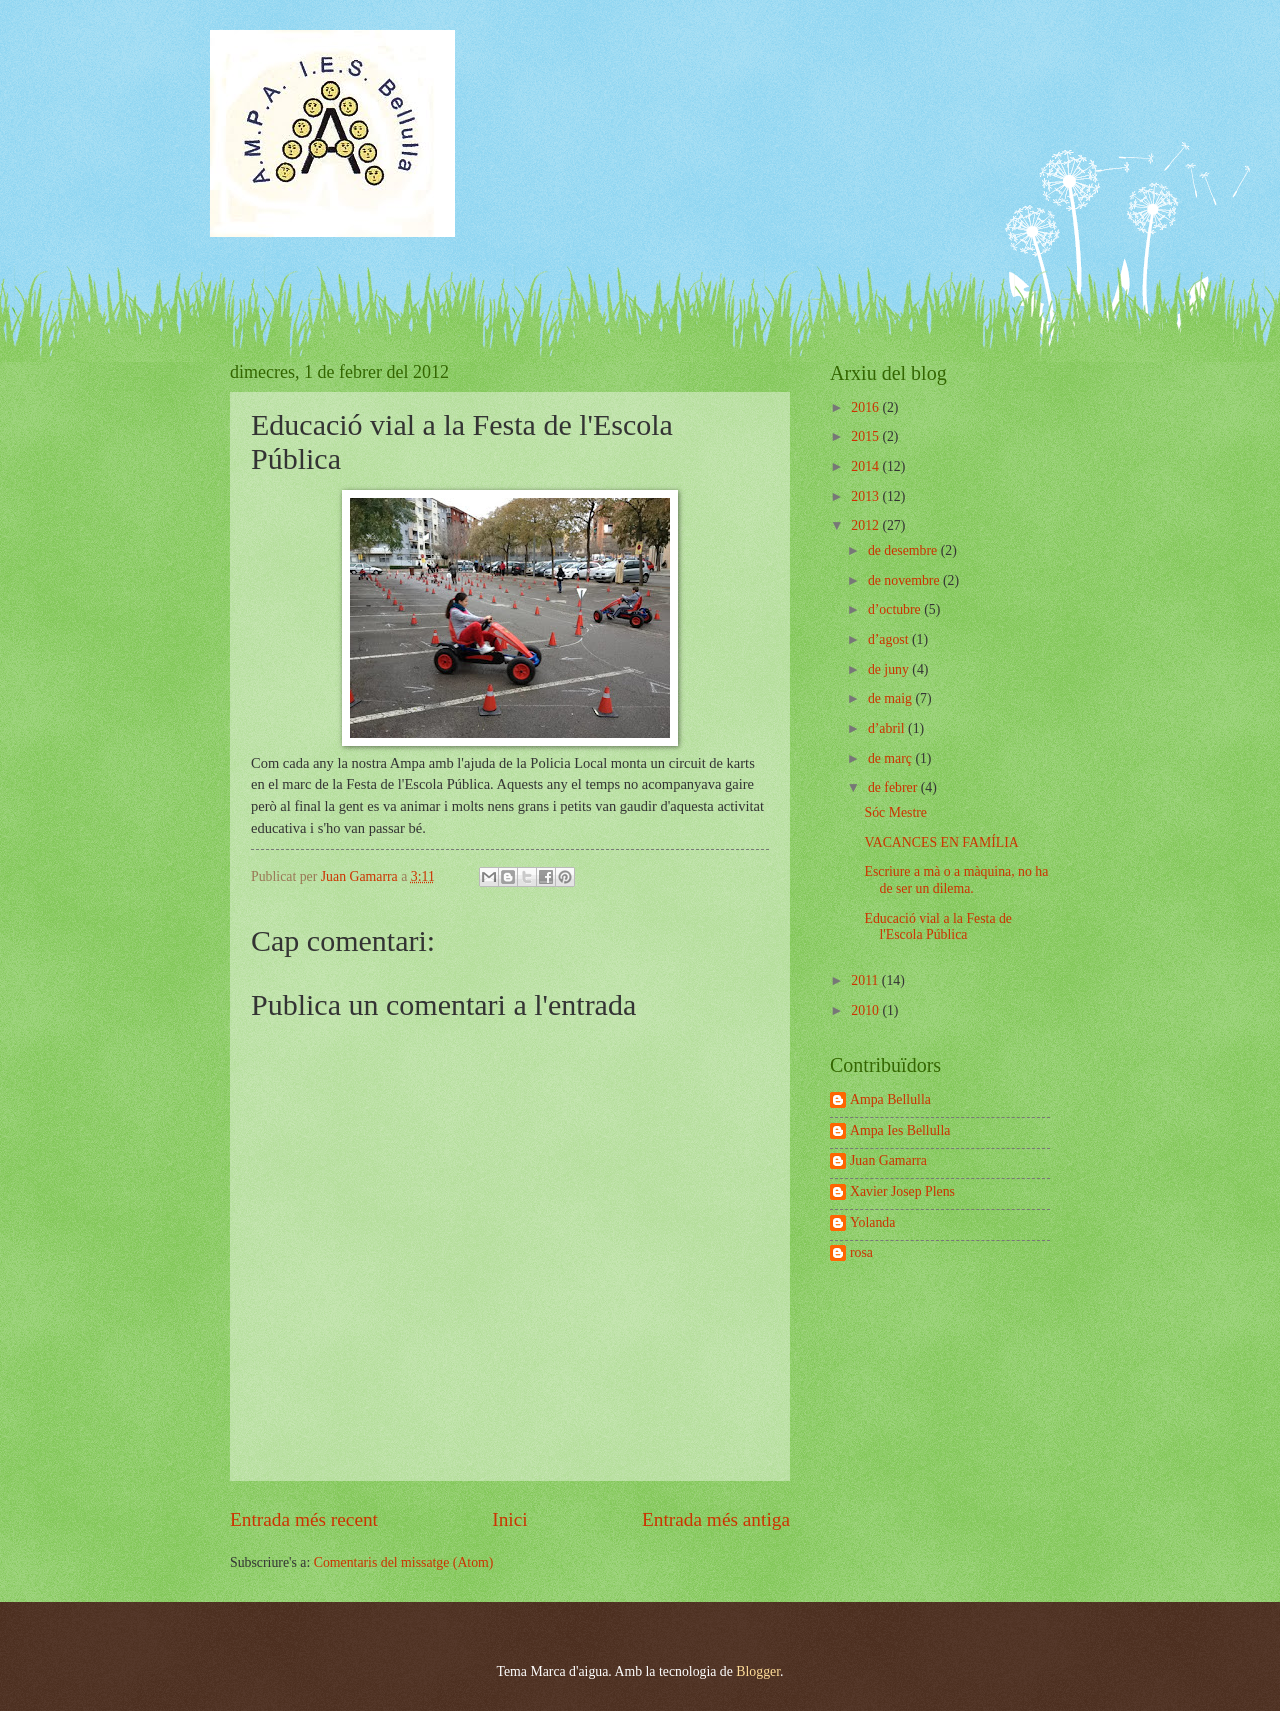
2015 (866, 436)
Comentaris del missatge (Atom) (404, 1562)
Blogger (758, 1671)
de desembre (904, 550)
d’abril (888, 728)
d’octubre (896, 609)
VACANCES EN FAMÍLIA (941, 842)
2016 (866, 407)
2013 (866, 496)
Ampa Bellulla (890, 1099)
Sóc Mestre (895, 812)
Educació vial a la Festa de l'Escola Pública (938, 927)
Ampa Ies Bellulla (900, 1130)
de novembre (905, 580)
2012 (866, 525)
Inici (509, 1519)
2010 (866, 1010)
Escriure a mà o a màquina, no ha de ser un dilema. (956, 880)
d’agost (890, 639)
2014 (866, 466)
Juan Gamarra (888, 1160)
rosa (861, 1252)
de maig (892, 698)
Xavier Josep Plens (902, 1191)
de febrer (894, 787)
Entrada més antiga (716, 1519)
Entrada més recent (304, 1519)
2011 (866, 980)
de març (892, 758)
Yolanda (872, 1222)
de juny (890, 669)
